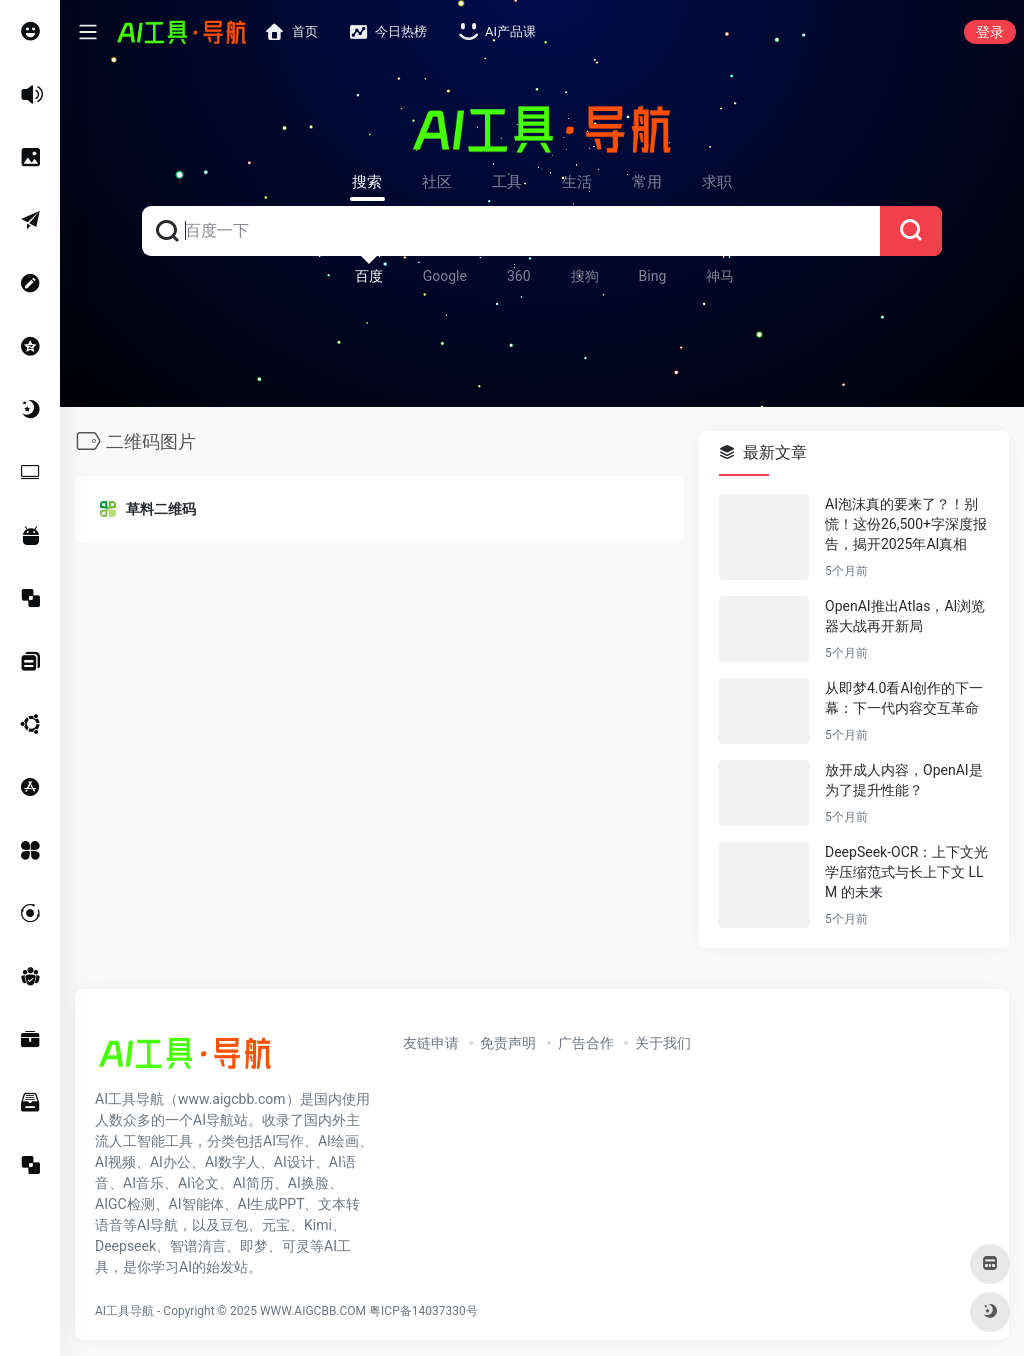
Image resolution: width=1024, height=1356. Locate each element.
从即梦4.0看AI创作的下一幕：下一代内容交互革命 (904, 698)
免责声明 (508, 1043)
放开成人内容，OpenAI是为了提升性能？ (904, 780)
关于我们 (663, 1043)
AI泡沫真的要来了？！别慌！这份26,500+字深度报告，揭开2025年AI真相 (906, 524)
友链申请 (431, 1043)
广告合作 (586, 1043)
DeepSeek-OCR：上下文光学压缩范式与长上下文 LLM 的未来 (906, 872)
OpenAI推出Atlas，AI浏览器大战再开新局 (905, 616)
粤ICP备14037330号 (423, 1311)
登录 (990, 32)
